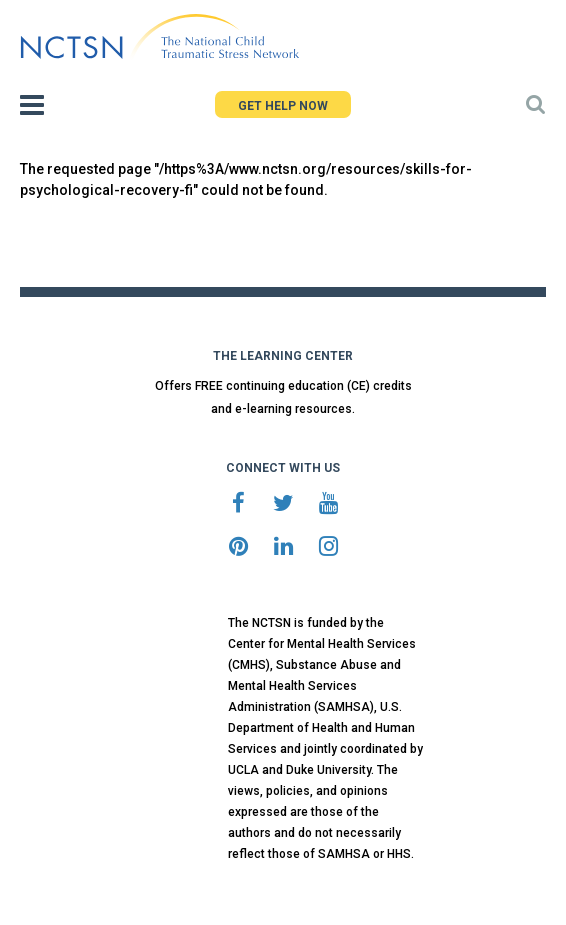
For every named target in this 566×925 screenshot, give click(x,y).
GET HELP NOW (283, 106)
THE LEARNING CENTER (283, 356)
